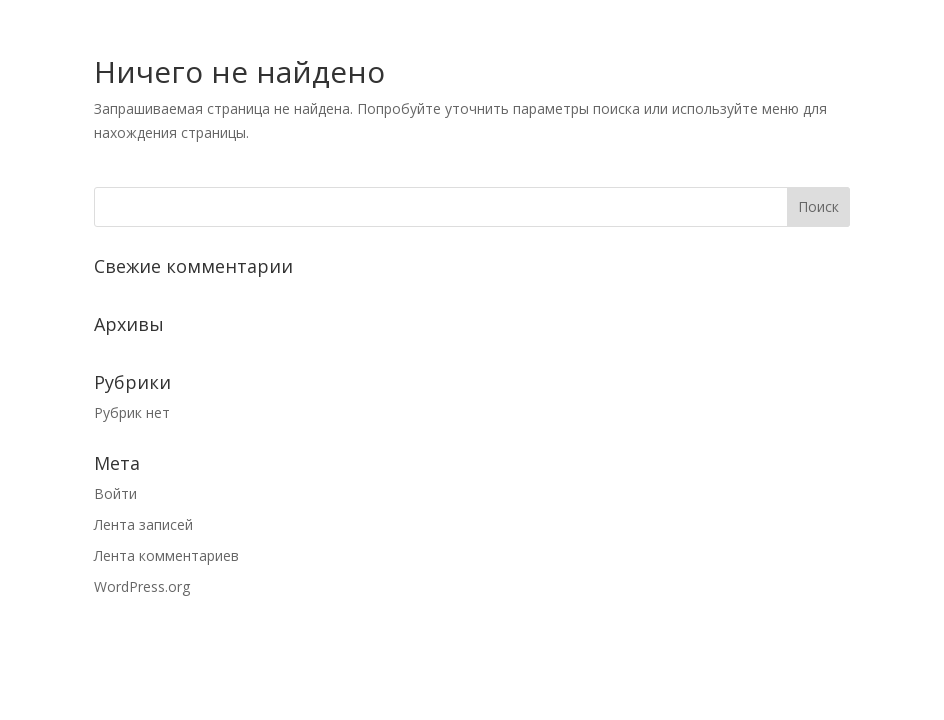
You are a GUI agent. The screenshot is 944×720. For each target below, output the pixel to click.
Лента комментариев (166, 555)
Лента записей (143, 524)
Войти (115, 493)
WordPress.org (142, 586)
